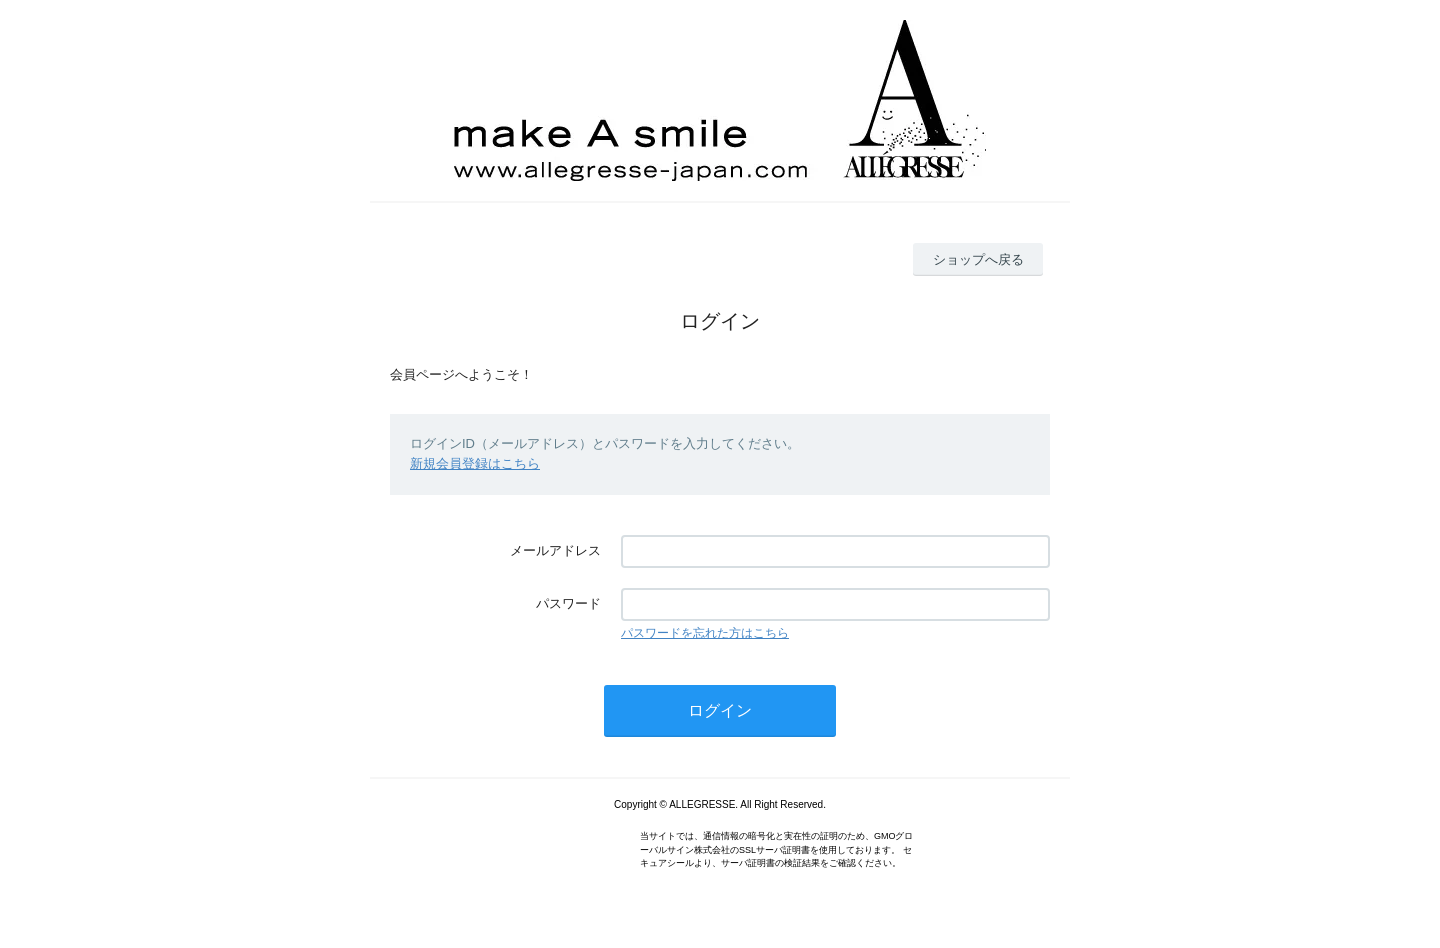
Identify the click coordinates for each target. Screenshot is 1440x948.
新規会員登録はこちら (475, 463)
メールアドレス (555, 550)
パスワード (568, 603)
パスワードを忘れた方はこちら (705, 633)
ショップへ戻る (978, 259)
